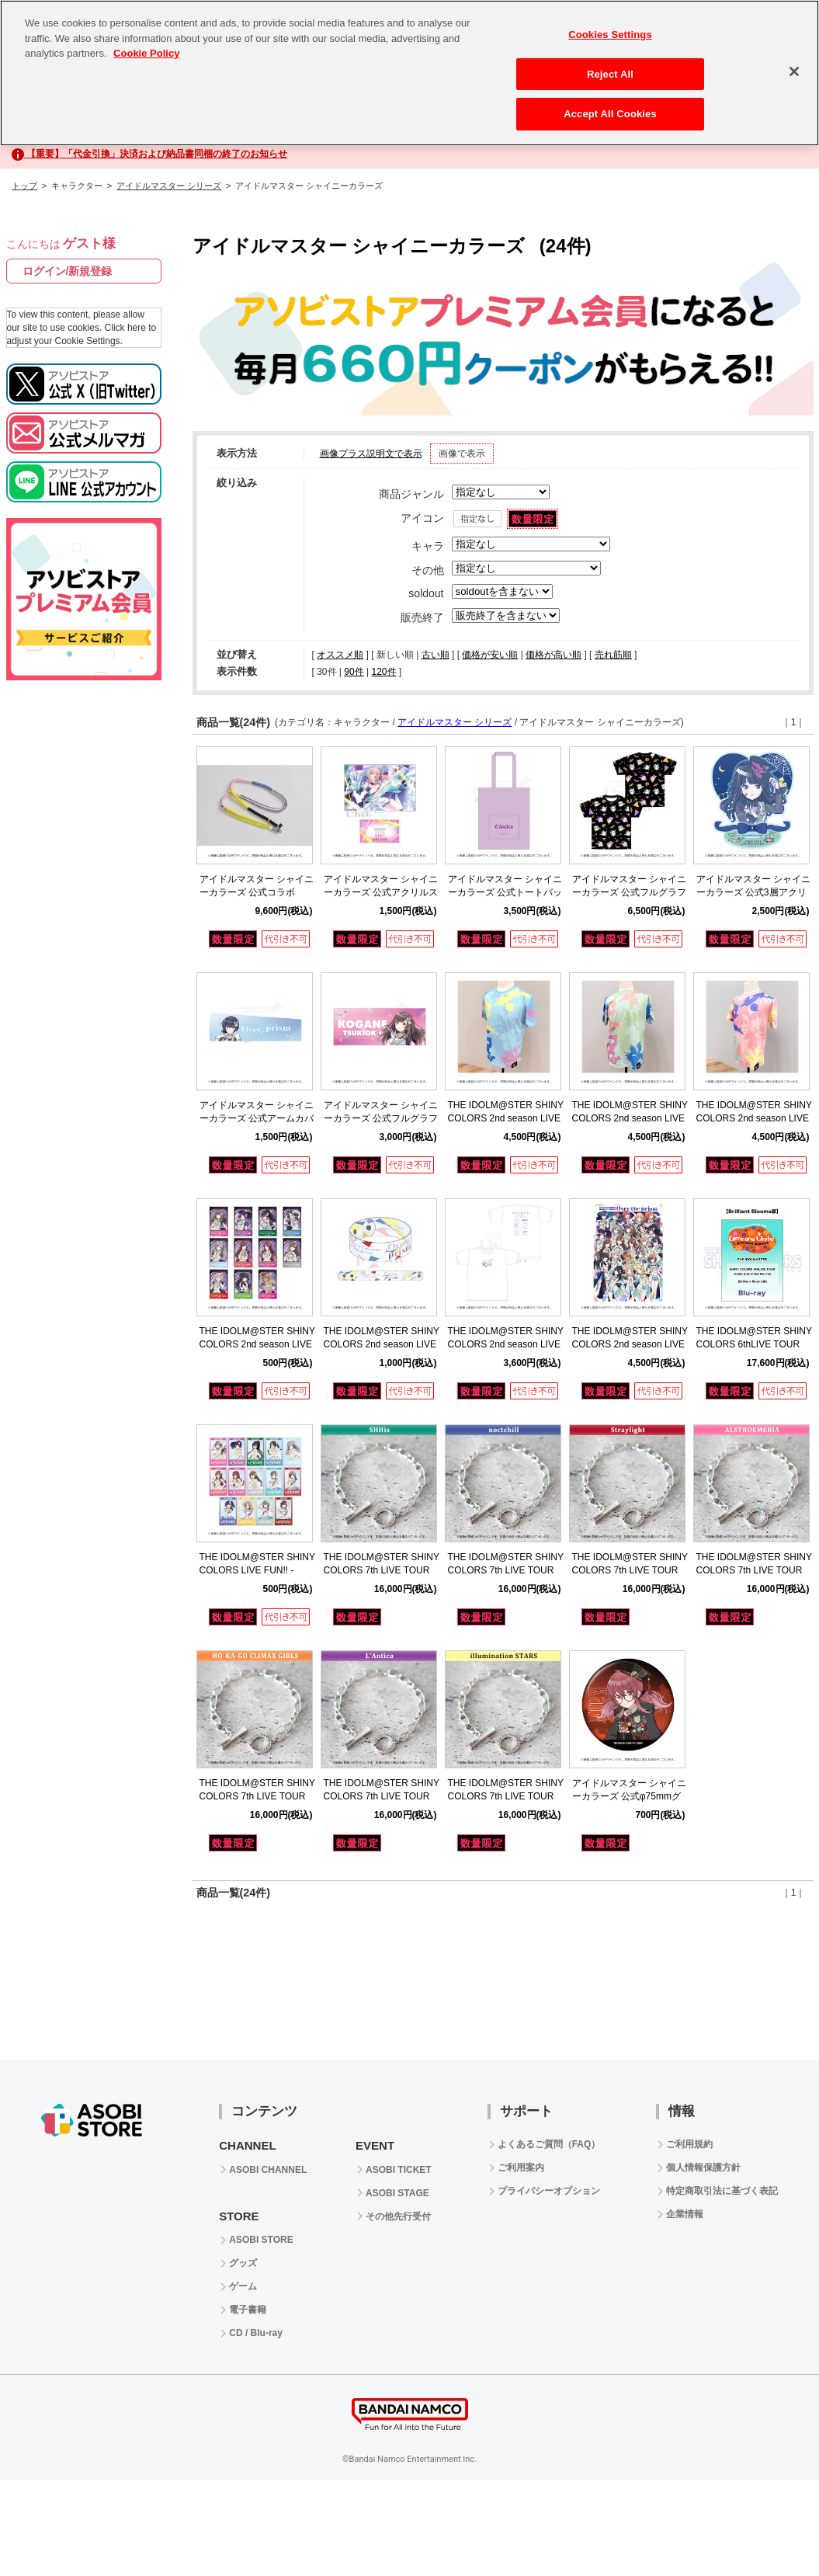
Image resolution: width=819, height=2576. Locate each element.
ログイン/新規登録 (68, 271)
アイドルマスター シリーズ (168, 185)
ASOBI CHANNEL (268, 2169)
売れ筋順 (613, 654)
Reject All (610, 74)
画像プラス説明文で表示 (371, 453)
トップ (24, 185)
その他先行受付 (398, 2216)
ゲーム (243, 2286)
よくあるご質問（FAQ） (549, 2144)
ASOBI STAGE (397, 2193)
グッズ (243, 2263)
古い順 (435, 654)
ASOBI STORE (261, 2239)
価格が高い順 (553, 654)
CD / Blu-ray (256, 2332)
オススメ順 (340, 654)
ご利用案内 (521, 2167)
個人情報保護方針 (703, 2167)
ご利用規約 (689, 2144)
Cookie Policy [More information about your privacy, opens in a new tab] (146, 53)
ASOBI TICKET (399, 2169)
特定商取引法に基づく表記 (722, 2190)
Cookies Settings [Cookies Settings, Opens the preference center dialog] (610, 34)
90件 (353, 671)
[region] (409, 73)
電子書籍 (247, 2309)
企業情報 (684, 2214)
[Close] (794, 71)
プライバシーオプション (549, 2190)
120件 (383, 671)
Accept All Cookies (610, 114)
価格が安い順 (490, 654)
